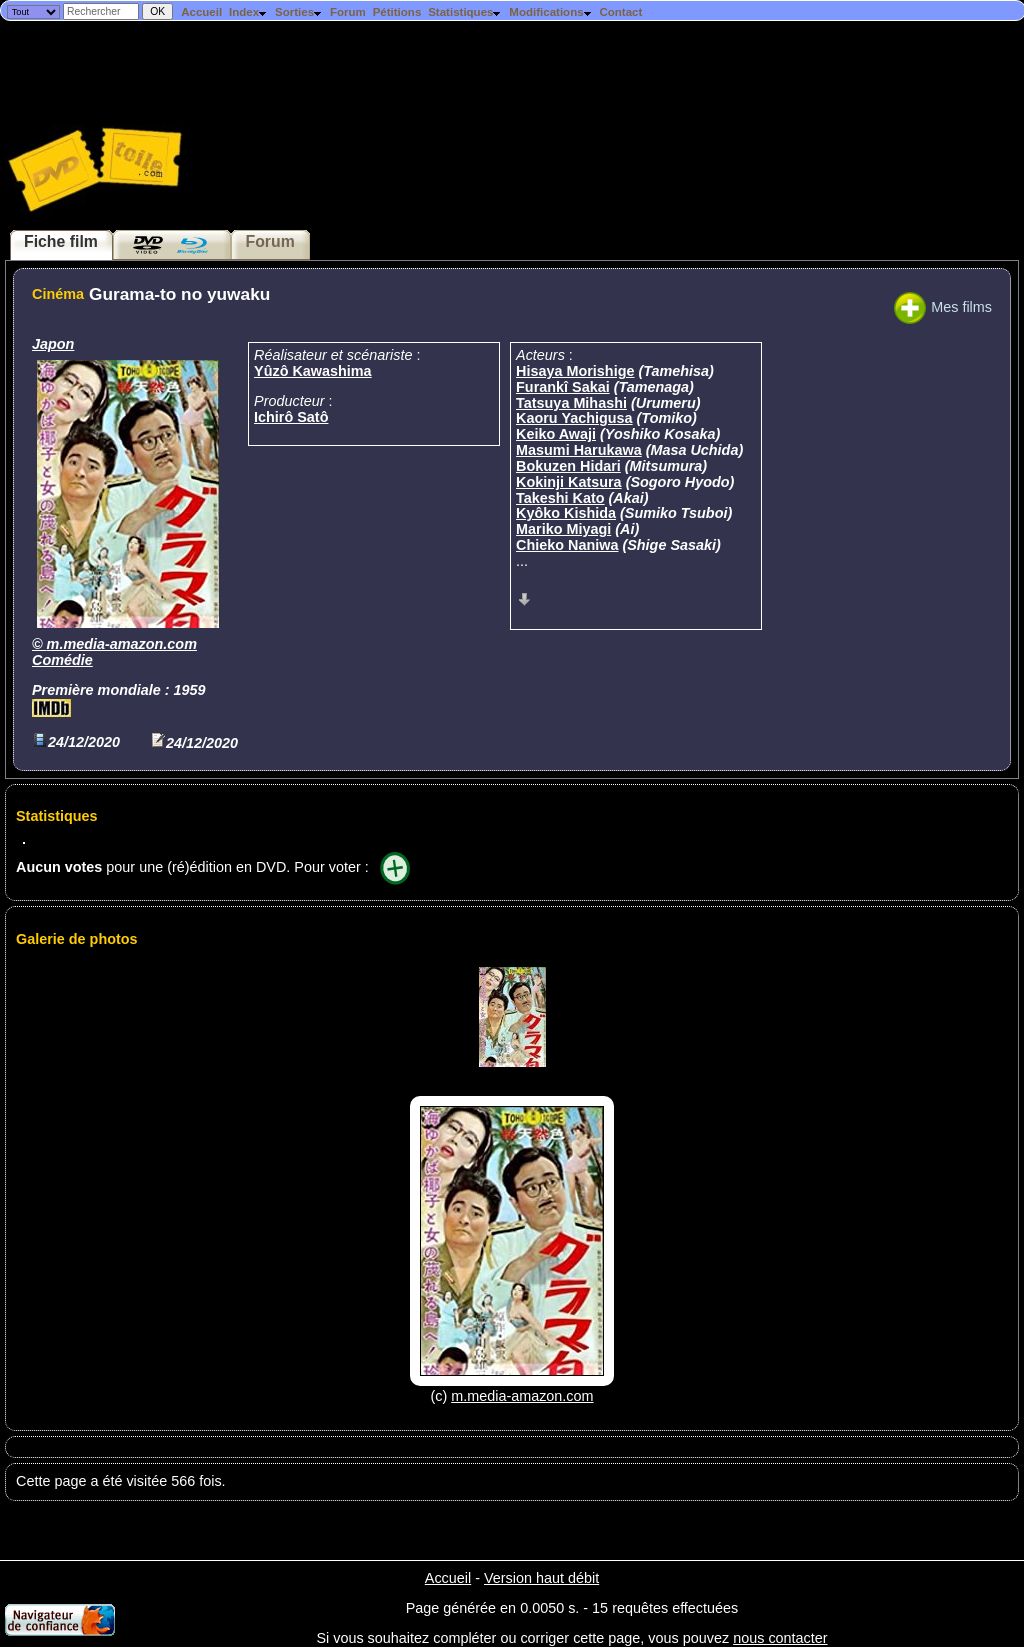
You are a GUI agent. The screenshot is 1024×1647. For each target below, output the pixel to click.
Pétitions (397, 12)
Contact (620, 12)
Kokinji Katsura (569, 482)
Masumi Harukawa (579, 450)
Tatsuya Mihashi (571, 403)
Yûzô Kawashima (313, 371)
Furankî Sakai (563, 387)
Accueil (201, 12)
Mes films (943, 307)
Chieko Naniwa (567, 545)
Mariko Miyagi (563, 529)
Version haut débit (541, 1578)
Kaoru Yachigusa (574, 418)
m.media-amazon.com (122, 644)
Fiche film (61, 241)
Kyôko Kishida (566, 513)
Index (248, 12)
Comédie (62, 660)
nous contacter (780, 1638)
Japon (53, 344)
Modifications (550, 12)
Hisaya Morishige (575, 371)
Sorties (299, 12)
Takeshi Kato (560, 498)
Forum (348, 12)
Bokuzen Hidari (568, 466)
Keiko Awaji (556, 434)
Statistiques (465, 12)
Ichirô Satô (291, 417)
